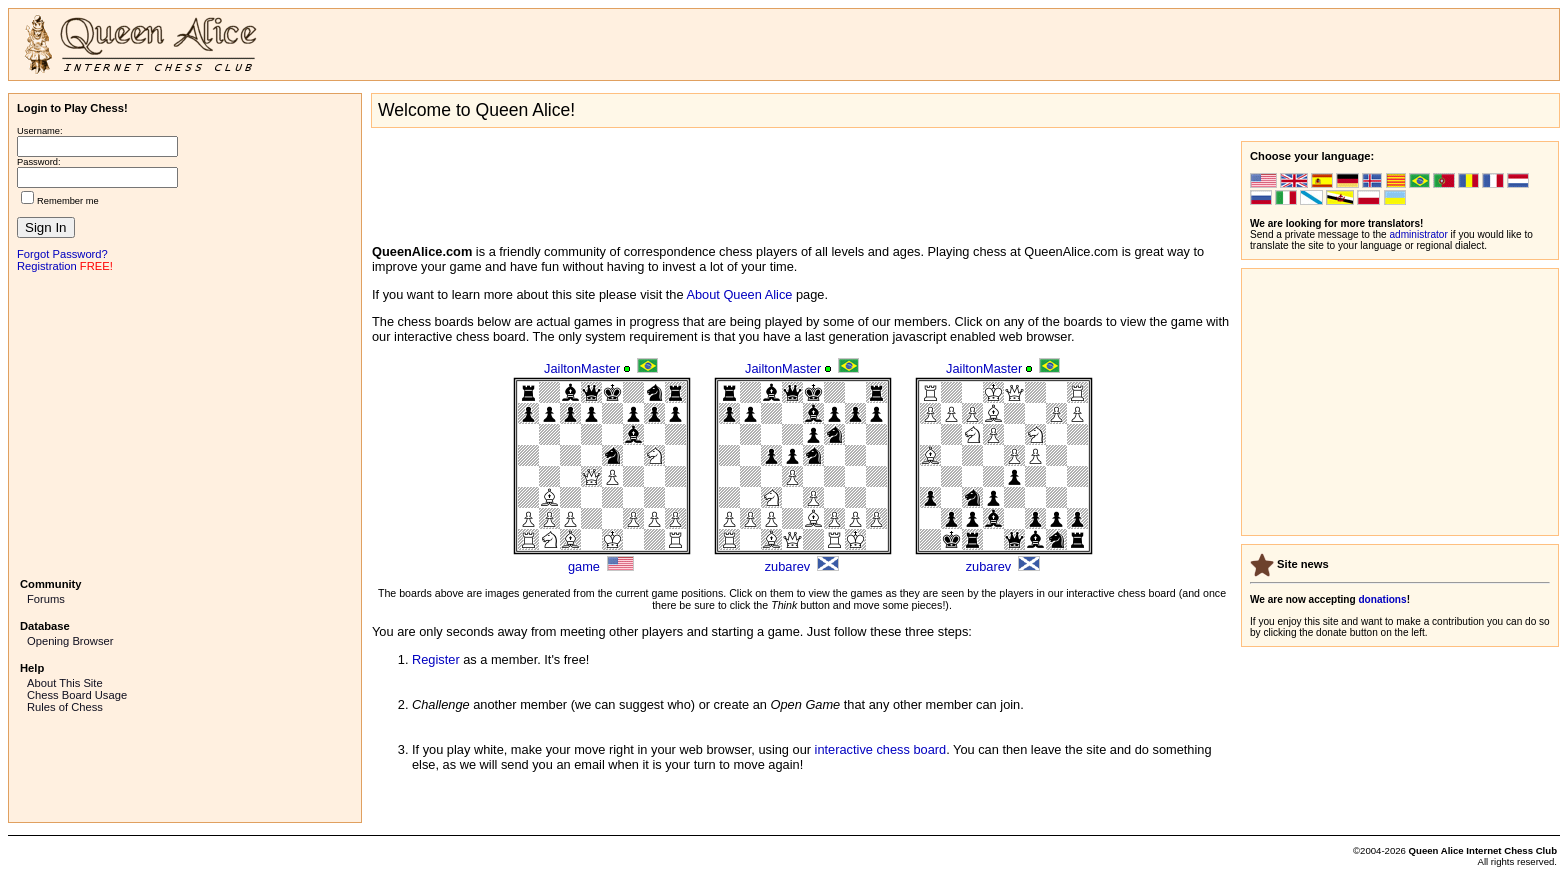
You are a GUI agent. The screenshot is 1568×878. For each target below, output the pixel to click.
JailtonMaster (582, 368)
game (584, 566)
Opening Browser (70, 641)
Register (436, 659)
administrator (1419, 234)
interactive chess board (881, 749)
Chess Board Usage (77, 695)
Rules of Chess (65, 707)
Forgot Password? (62, 254)
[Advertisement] (185, 423)
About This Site (65, 683)
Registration (47, 266)
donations (1382, 599)
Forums (46, 599)
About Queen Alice (739, 294)
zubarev (788, 566)
